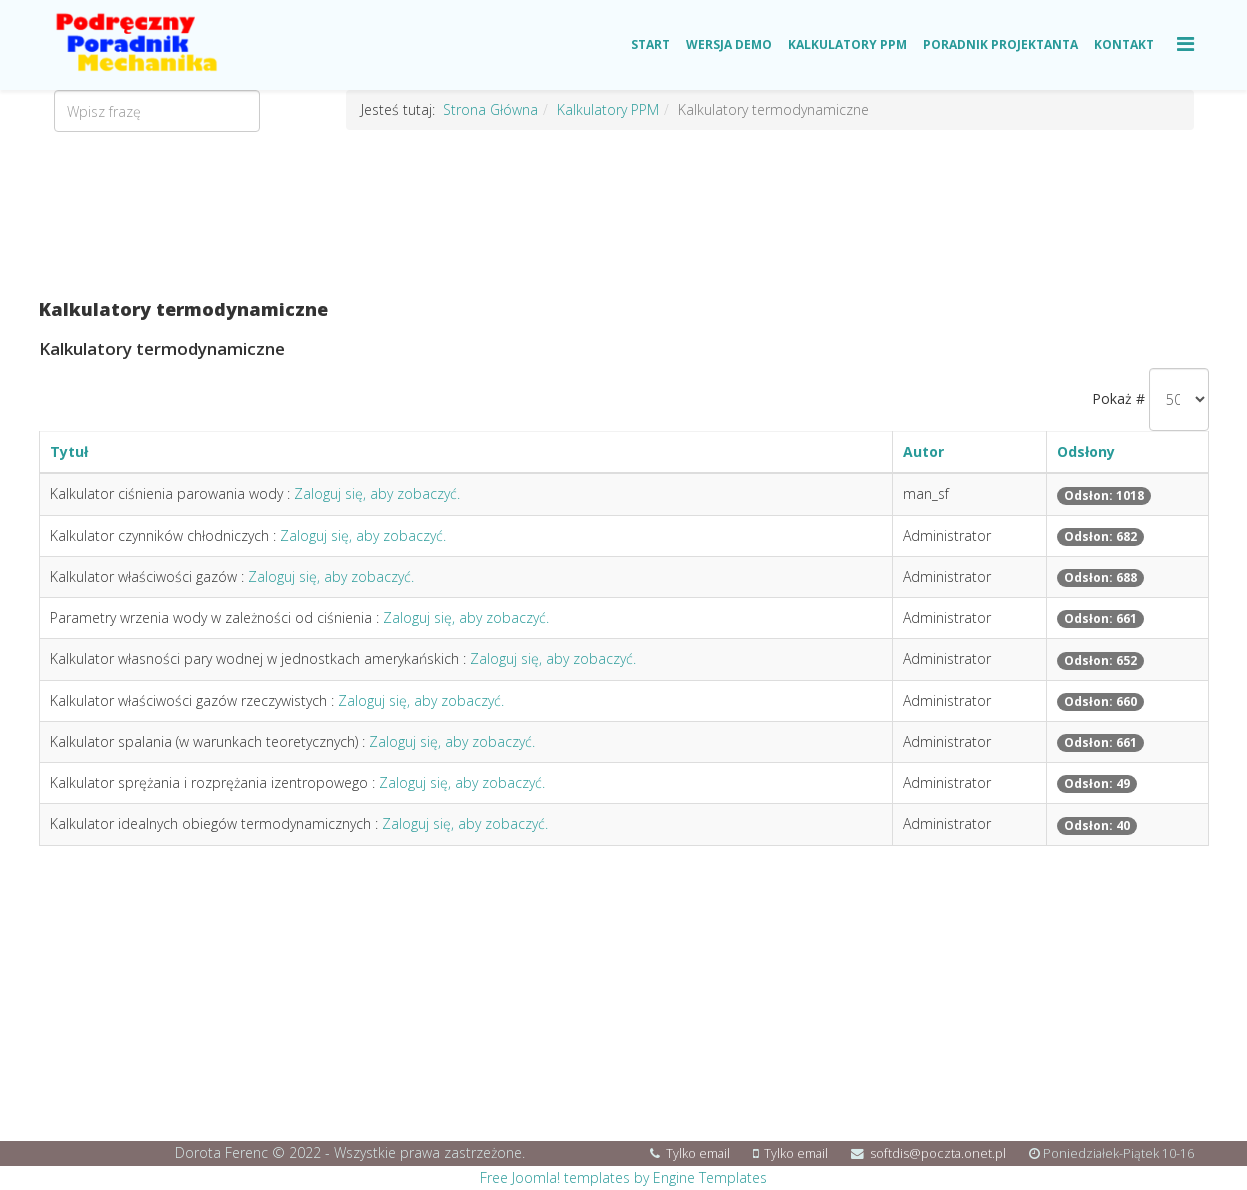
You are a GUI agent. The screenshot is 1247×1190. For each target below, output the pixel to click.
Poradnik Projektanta (1000, 44)
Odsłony (1086, 451)
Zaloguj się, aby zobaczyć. (377, 493)
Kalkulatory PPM (847, 44)
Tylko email (698, 1153)
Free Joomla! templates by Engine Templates (623, 1177)
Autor (923, 451)
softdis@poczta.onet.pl (938, 1153)
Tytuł (69, 451)
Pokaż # (1118, 398)
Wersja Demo (729, 44)
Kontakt (1124, 44)
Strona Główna (490, 109)
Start (650, 44)
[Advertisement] (624, 215)
